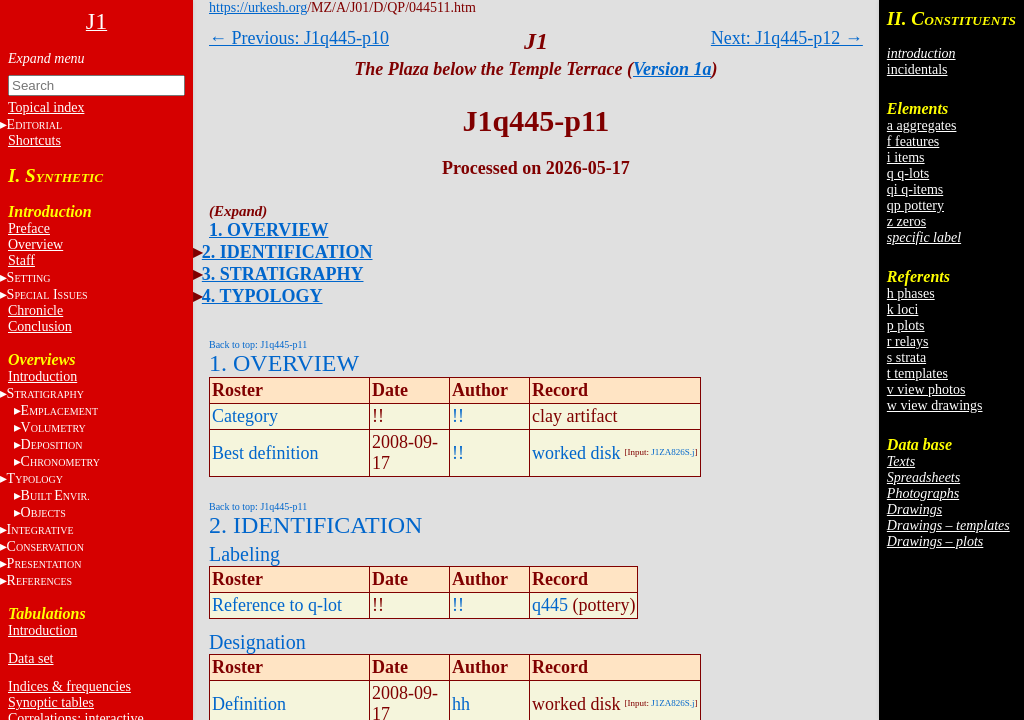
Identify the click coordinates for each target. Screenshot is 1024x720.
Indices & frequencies (69, 686)
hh (461, 704)
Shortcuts (34, 140)
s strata (906, 357)
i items (906, 157)
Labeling (244, 554)
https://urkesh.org (258, 7)
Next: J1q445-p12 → (787, 38)
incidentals (917, 69)
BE (55, 495)
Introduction (42, 376)
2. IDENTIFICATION (287, 252)
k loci (903, 309)
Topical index (46, 107)
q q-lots (908, 173)
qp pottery (915, 205)
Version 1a (672, 69)
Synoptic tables (51, 702)
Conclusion (40, 326)
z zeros (906, 221)
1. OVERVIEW (268, 230)
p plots (906, 325)
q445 (550, 605)
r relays (908, 341)
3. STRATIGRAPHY (283, 274)
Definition (249, 704)
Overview (35, 244)
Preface (29, 228)
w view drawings (935, 405)
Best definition (265, 453)
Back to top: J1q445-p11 (258, 344)
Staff (21, 260)
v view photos (926, 389)
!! (458, 416)
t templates (917, 373)
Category (245, 416)
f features (913, 141)
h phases (911, 293)
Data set (30, 658)
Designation (257, 642)
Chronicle (35, 310)
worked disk (576, 453)
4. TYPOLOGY (262, 296)
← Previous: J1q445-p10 (299, 38)
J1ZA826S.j (672, 452)
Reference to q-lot (277, 605)
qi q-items (915, 189)
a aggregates (922, 125)
